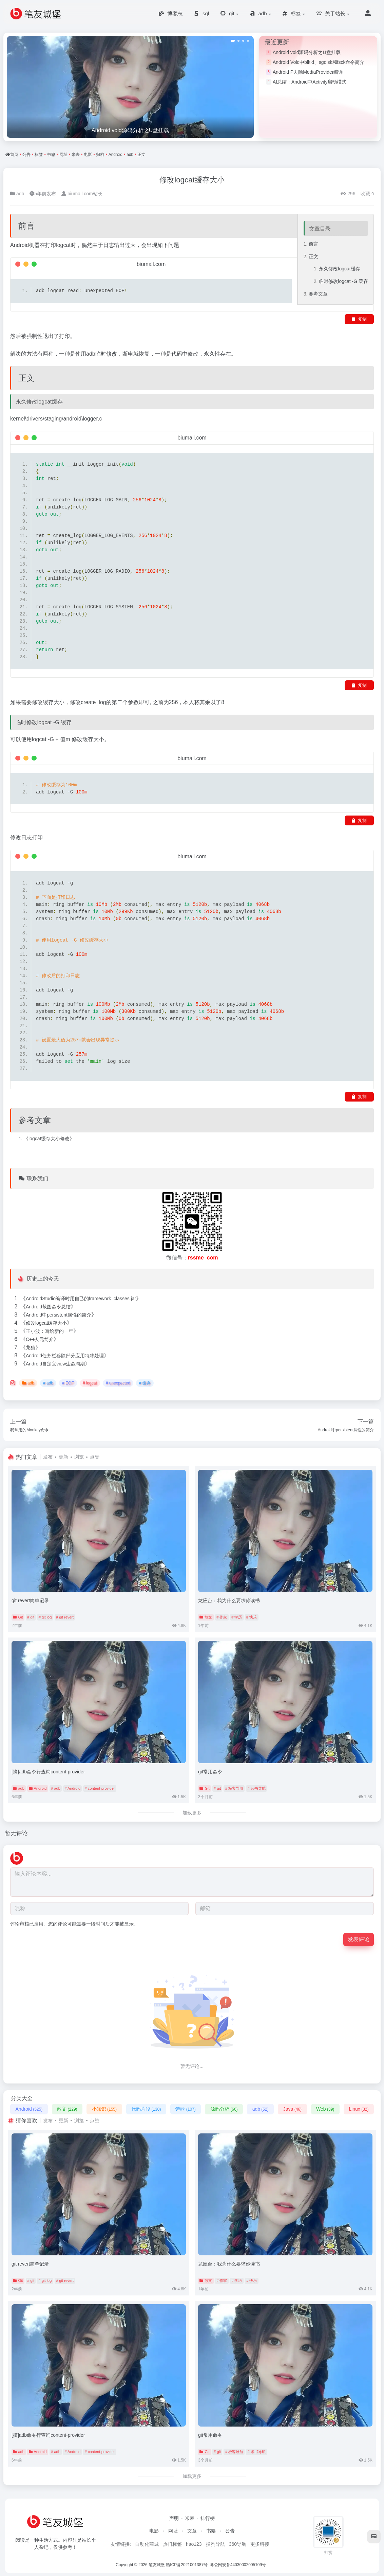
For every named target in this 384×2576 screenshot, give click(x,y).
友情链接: (121, 2544)
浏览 (79, 1457)
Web (325, 2108)
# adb (48, 1383)
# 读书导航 (257, 1788)
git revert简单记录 (30, 1600)
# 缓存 (145, 1383)
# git (30, 1617)
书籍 (51, 154)
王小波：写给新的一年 (49, 1331)
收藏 (367, 193)
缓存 (355, 266)
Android (115, 154)
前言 (313, 243)
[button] (233, 41)
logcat (63, 245)
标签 (39, 154)
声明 (174, 2518)
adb (130, 154)
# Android (72, 1788)
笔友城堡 (157, 2564)
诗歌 (185, 2108)
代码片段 (146, 2108)
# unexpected (118, 1383)
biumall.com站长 (81, 193)
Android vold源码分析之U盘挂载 (307, 52)
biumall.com (151, 264)
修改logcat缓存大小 (191, 179)
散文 (205, 1617)
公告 (26, 154)
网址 (63, 154)
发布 (48, 1457)
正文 (141, 154)
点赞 (94, 1457)
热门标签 (172, 2544)
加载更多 (192, 1812)
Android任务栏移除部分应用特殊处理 (65, 1355)
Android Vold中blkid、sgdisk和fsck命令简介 (319, 62)
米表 (76, 154)
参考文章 (318, 289)
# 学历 (236, 1617)
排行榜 (207, 2518)
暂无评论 (17, 1832)
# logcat (90, 1383)
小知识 (104, 2108)
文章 (192, 2531)
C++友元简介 (40, 1339)
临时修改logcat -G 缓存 (343, 278)
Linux (358, 2108)
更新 (63, 1457)
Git (18, 1617)
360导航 (237, 2544)
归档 (100, 154)
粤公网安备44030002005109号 (238, 2564)
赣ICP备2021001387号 (187, 2564)
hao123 (194, 2544)
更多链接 (259, 2544)
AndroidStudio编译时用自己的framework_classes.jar (81, 1298)
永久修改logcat (334, 266)
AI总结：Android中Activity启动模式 (310, 82)
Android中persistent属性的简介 (58, 1315)
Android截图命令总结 (48, 1306)
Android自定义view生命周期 (55, 1363)
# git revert (65, 1617)
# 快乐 (251, 1617)
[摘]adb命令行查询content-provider (48, 1771)
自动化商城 (147, 2544)
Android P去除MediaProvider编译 (308, 72)
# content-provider (100, 1788)
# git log (45, 1617)
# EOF (68, 1383)
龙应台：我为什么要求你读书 (229, 1600)
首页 (14, 154)
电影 (88, 154)
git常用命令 (210, 1771)
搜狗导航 (215, 2544)
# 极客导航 (234, 1788)
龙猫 (30, 1347)
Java (292, 2108)
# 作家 (221, 1617)
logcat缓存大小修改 (49, 1138)
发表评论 (358, 1939)
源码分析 (224, 2108)
